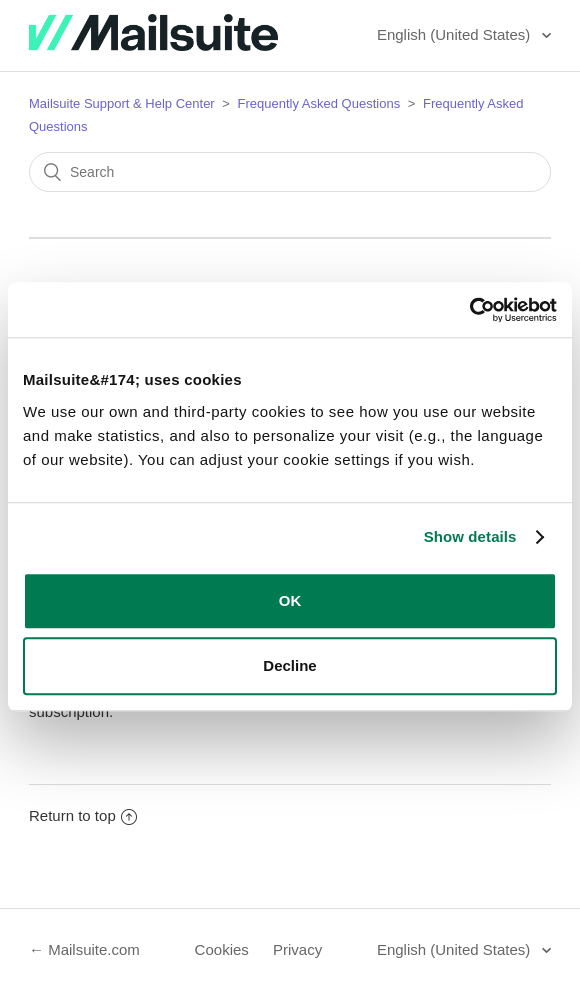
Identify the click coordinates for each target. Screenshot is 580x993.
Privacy (297, 949)
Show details (470, 536)
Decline (289, 665)
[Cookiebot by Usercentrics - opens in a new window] (469, 310)
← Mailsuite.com (84, 949)
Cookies (222, 949)
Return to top (83, 815)
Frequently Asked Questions (319, 103)
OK (290, 600)
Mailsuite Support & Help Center (122, 103)
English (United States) (456, 34)
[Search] (290, 172)
